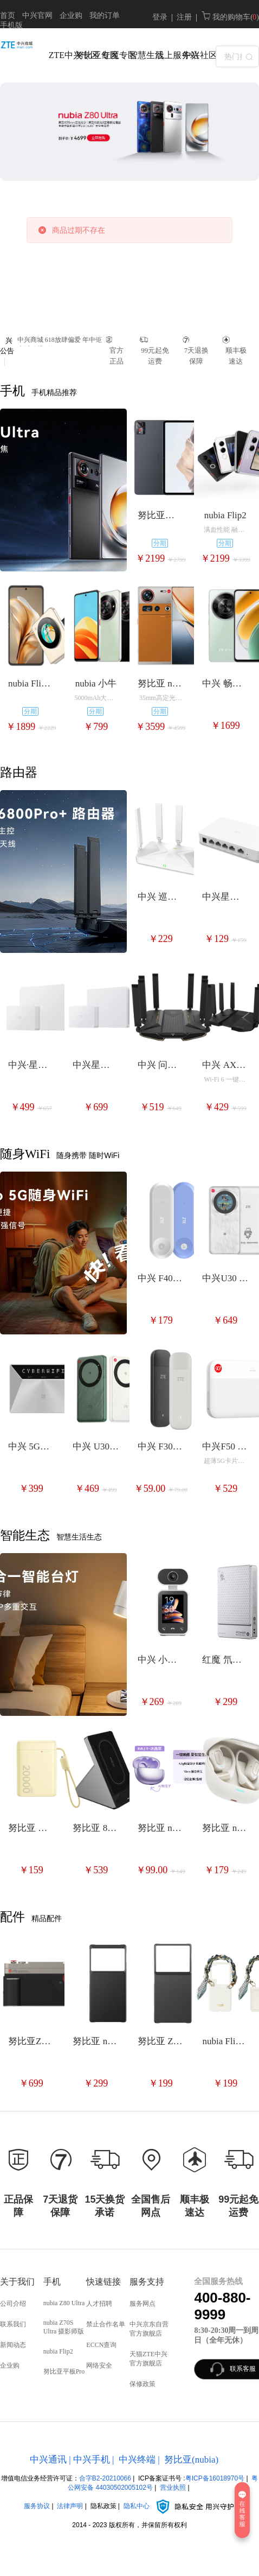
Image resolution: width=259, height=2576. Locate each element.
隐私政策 (103, 2506)
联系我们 (13, 2324)
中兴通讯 (48, 2459)
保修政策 (143, 2384)
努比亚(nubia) (191, 2459)
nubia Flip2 (58, 2351)
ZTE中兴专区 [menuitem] (59, 55)
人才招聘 (99, 2303)
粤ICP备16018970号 (214, 2478)
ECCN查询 (101, 2345)
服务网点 (143, 2303)
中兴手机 (91, 2459)
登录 (159, 17)
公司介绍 (13, 2303)
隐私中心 (179, 2506)
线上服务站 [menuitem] (166, 55)
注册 (184, 17)
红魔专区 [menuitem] (112, 55)
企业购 (71, 15)
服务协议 (37, 2506)
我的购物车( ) (230, 17)
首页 (7, 15)
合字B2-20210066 (105, 2478)
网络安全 (99, 2365)
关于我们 (17, 2281)
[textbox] (237, 56)
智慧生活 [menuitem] (139, 55)
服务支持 (147, 2281)
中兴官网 (37, 15)
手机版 (11, 25)
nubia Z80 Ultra (64, 2303)
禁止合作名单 (105, 2324)
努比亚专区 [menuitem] (85, 55)
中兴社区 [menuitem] (193, 55)
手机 (52, 2281)
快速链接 (103, 2281)
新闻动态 (13, 2345)
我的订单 (104, 15)
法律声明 (70, 2506)
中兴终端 (137, 2459)
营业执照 (173, 2487)
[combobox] (237, 55)
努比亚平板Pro (64, 2371)
